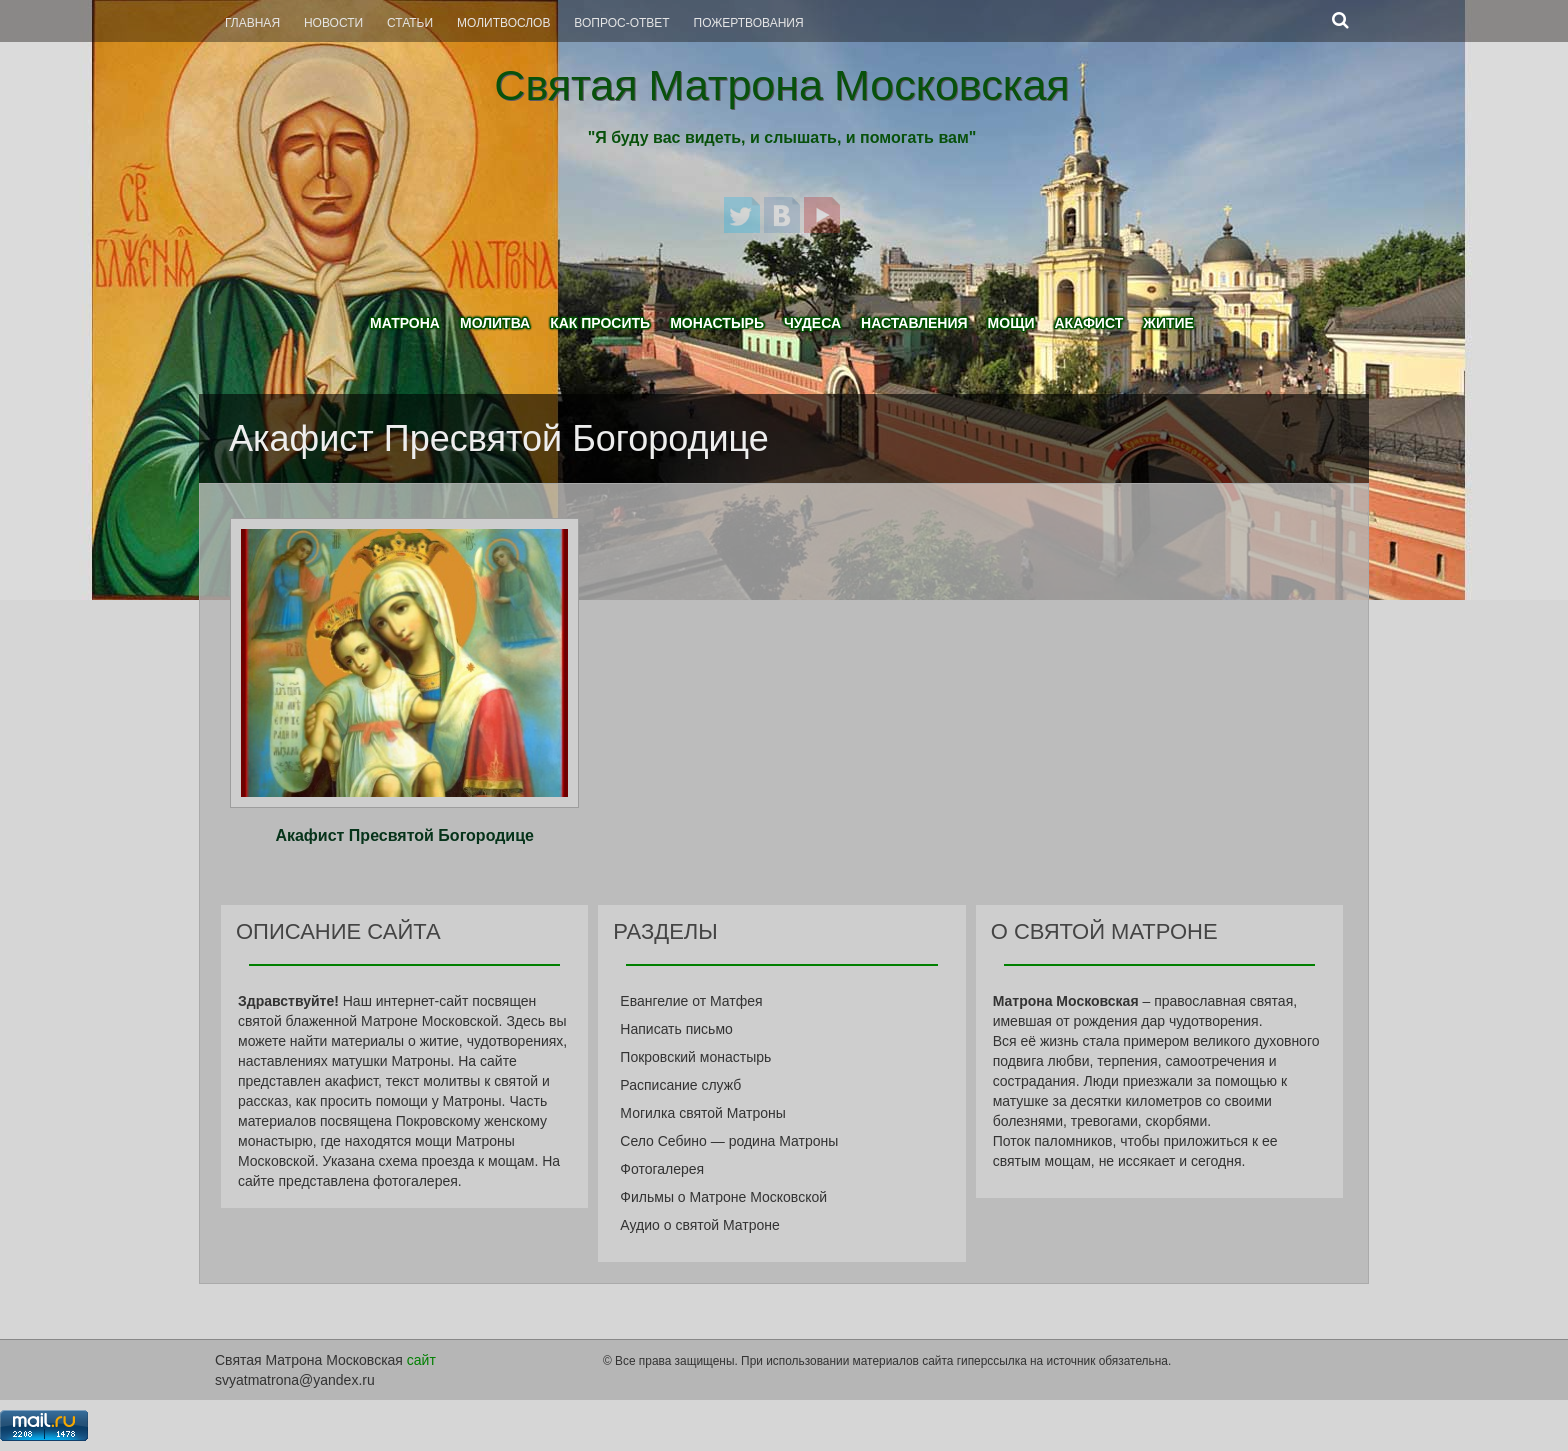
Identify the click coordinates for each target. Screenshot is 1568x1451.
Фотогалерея (662, 1169)
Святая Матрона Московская (781, 85)
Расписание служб (680, 1085)
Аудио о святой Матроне (699, 1225)
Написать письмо (676, 1029)
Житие (1168, 323)
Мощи (1011, 323)
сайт (421, 1360)
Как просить (600, 323)
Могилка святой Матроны (703, 1113)
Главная (252, 23)
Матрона (405, 323)
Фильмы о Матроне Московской (723, 1197)
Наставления (914, 323)
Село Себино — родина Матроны (729, 1141)
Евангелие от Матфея (691, 1001)
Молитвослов (503, 23)
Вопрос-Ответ (621, 23)
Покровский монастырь (695, 1057)
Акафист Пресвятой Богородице (404, 835)
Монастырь (717, 323)
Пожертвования (749, 23)
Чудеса (812, 323)
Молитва (495, 323)
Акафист (1088, 323)
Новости (333, 23)
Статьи (410, 23)
